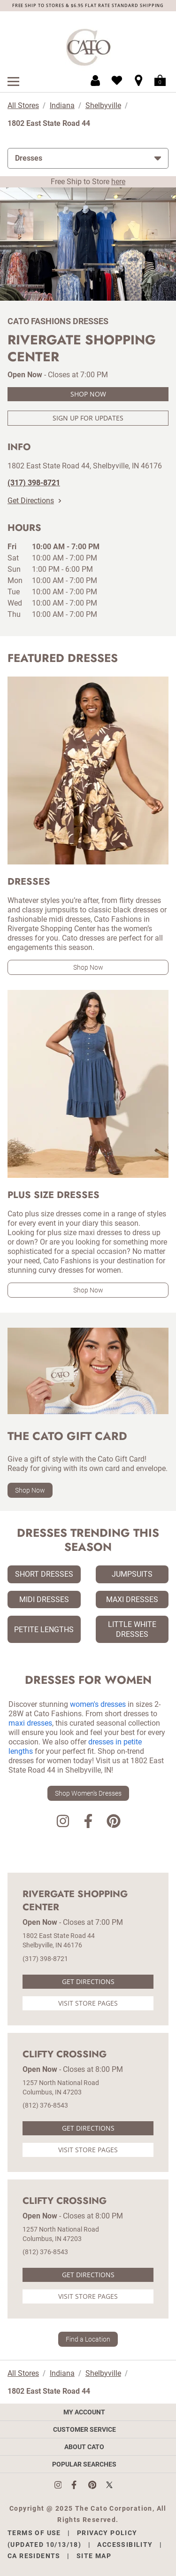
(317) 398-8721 (45, 1958)
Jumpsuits (132, 1574)
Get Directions (34, 500)
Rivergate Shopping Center (75, 1901)
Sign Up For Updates (88, 417)
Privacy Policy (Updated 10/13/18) (73, 2538)
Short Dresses (44, 1574)
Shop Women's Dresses (88, 1793)
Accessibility (125, 2544)
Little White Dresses (132, 1629)
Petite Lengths (44, 1629)
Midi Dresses (44, 1599)
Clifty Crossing (65, 2054)
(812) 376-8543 (45, 2105)
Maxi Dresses (132, 1599)
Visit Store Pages (88, 2003)
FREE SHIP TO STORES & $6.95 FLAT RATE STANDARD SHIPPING (88, 5)
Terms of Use (34, 2533)
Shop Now (88, 393)
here (118, 181)
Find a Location (88, 2339)
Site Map (94, 2556)
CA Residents (34, 2556)
